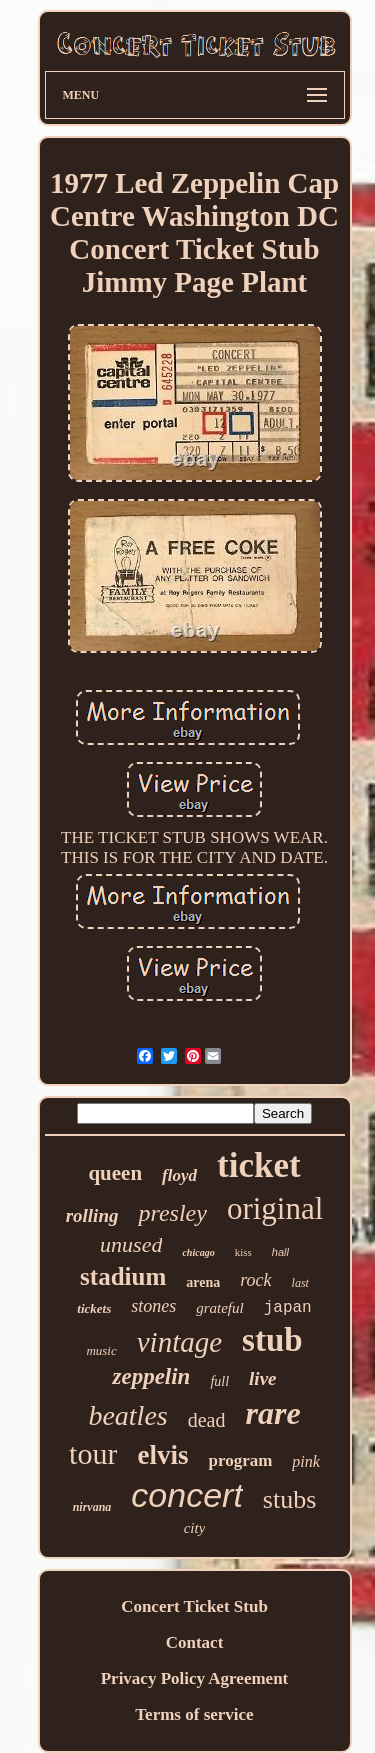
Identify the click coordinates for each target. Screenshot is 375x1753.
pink (306, 1461)
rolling (92, 1215)
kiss (243, 1252)
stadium (123, 1276)
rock (255, 1280)
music (101, 1350)
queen (115, 1173)
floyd (179, 1175)
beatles (127, 1415)
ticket (259, 1165)
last (300, 1283)
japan (288, 1308)
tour (93, 1453)
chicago (198, 1252)
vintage (179, 1342)
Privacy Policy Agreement (195, 1678)
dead (207, 1420)
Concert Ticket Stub (194, 1606)
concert (187, 1495)
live (262, 1378)
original (275, 1208)
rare (272, 1413)
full (219, 1381)
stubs (289, 1499)
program (240, 1460)
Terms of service (194, 1714)
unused (131, 1244)
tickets (94, 1308)
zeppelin (151, 1376)
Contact (195, 1642)
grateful (220, 1308)
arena (203, 1282)
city (195, 1528)
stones (153, 1306)
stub (272, 1340)
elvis (162, 1455)
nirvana (92, 1507)
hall (280, 1252)
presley (172, 1213)
